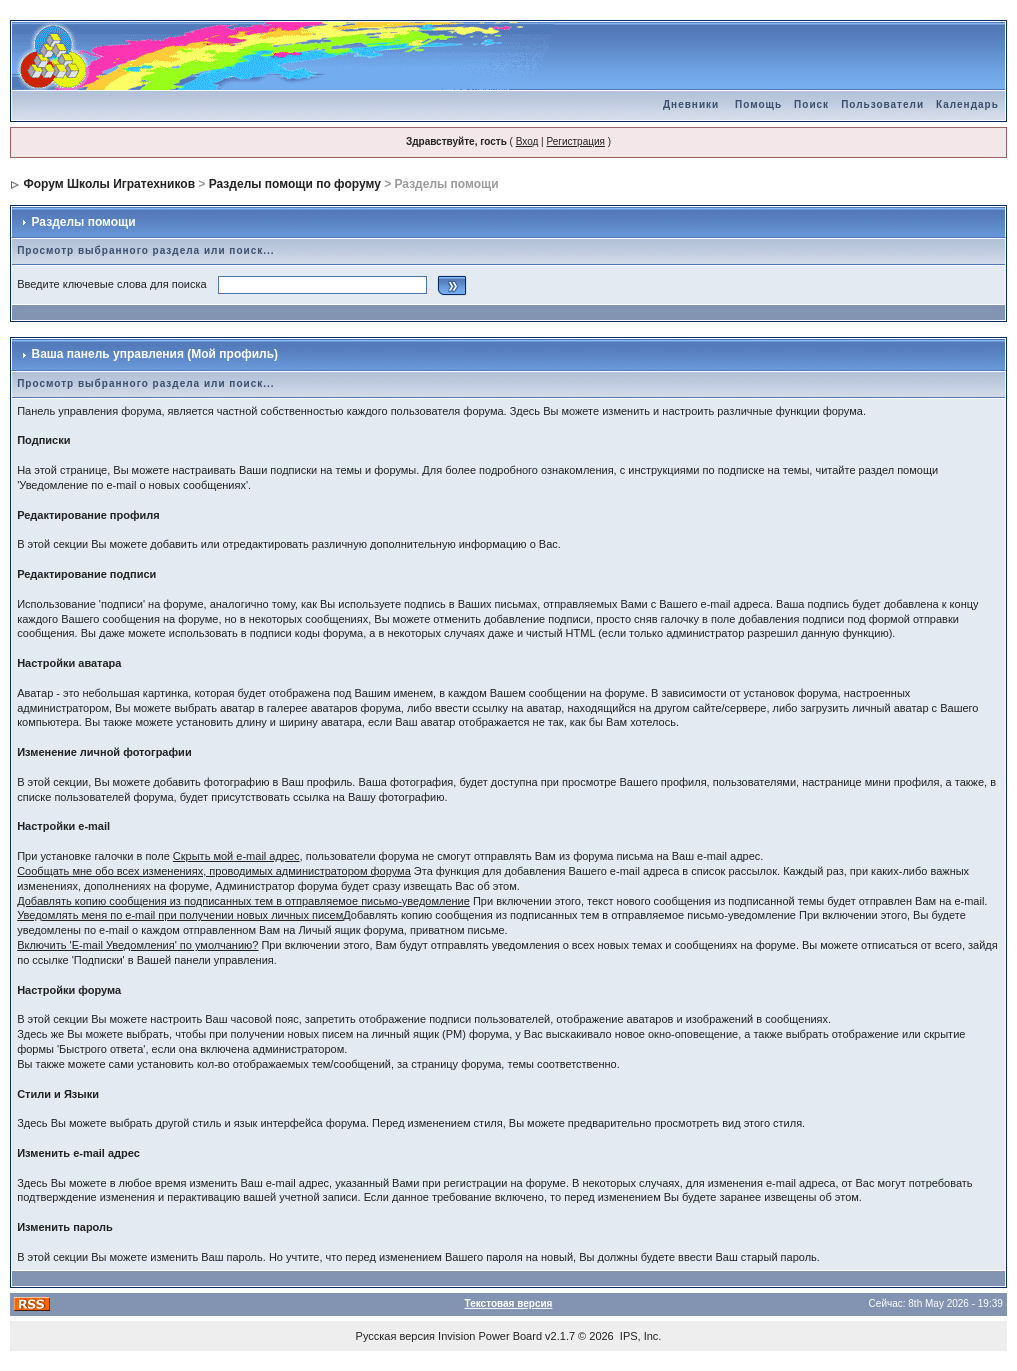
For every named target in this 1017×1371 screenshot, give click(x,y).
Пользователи (882, 104)
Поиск (811, 104)
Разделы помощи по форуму (295, 184)
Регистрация (575, 141)
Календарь (967, 104)
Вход (527, 141)
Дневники (691, 104)
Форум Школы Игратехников (110, 184)
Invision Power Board (490, 1336)
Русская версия (395, 1336)
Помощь (758, 104)
